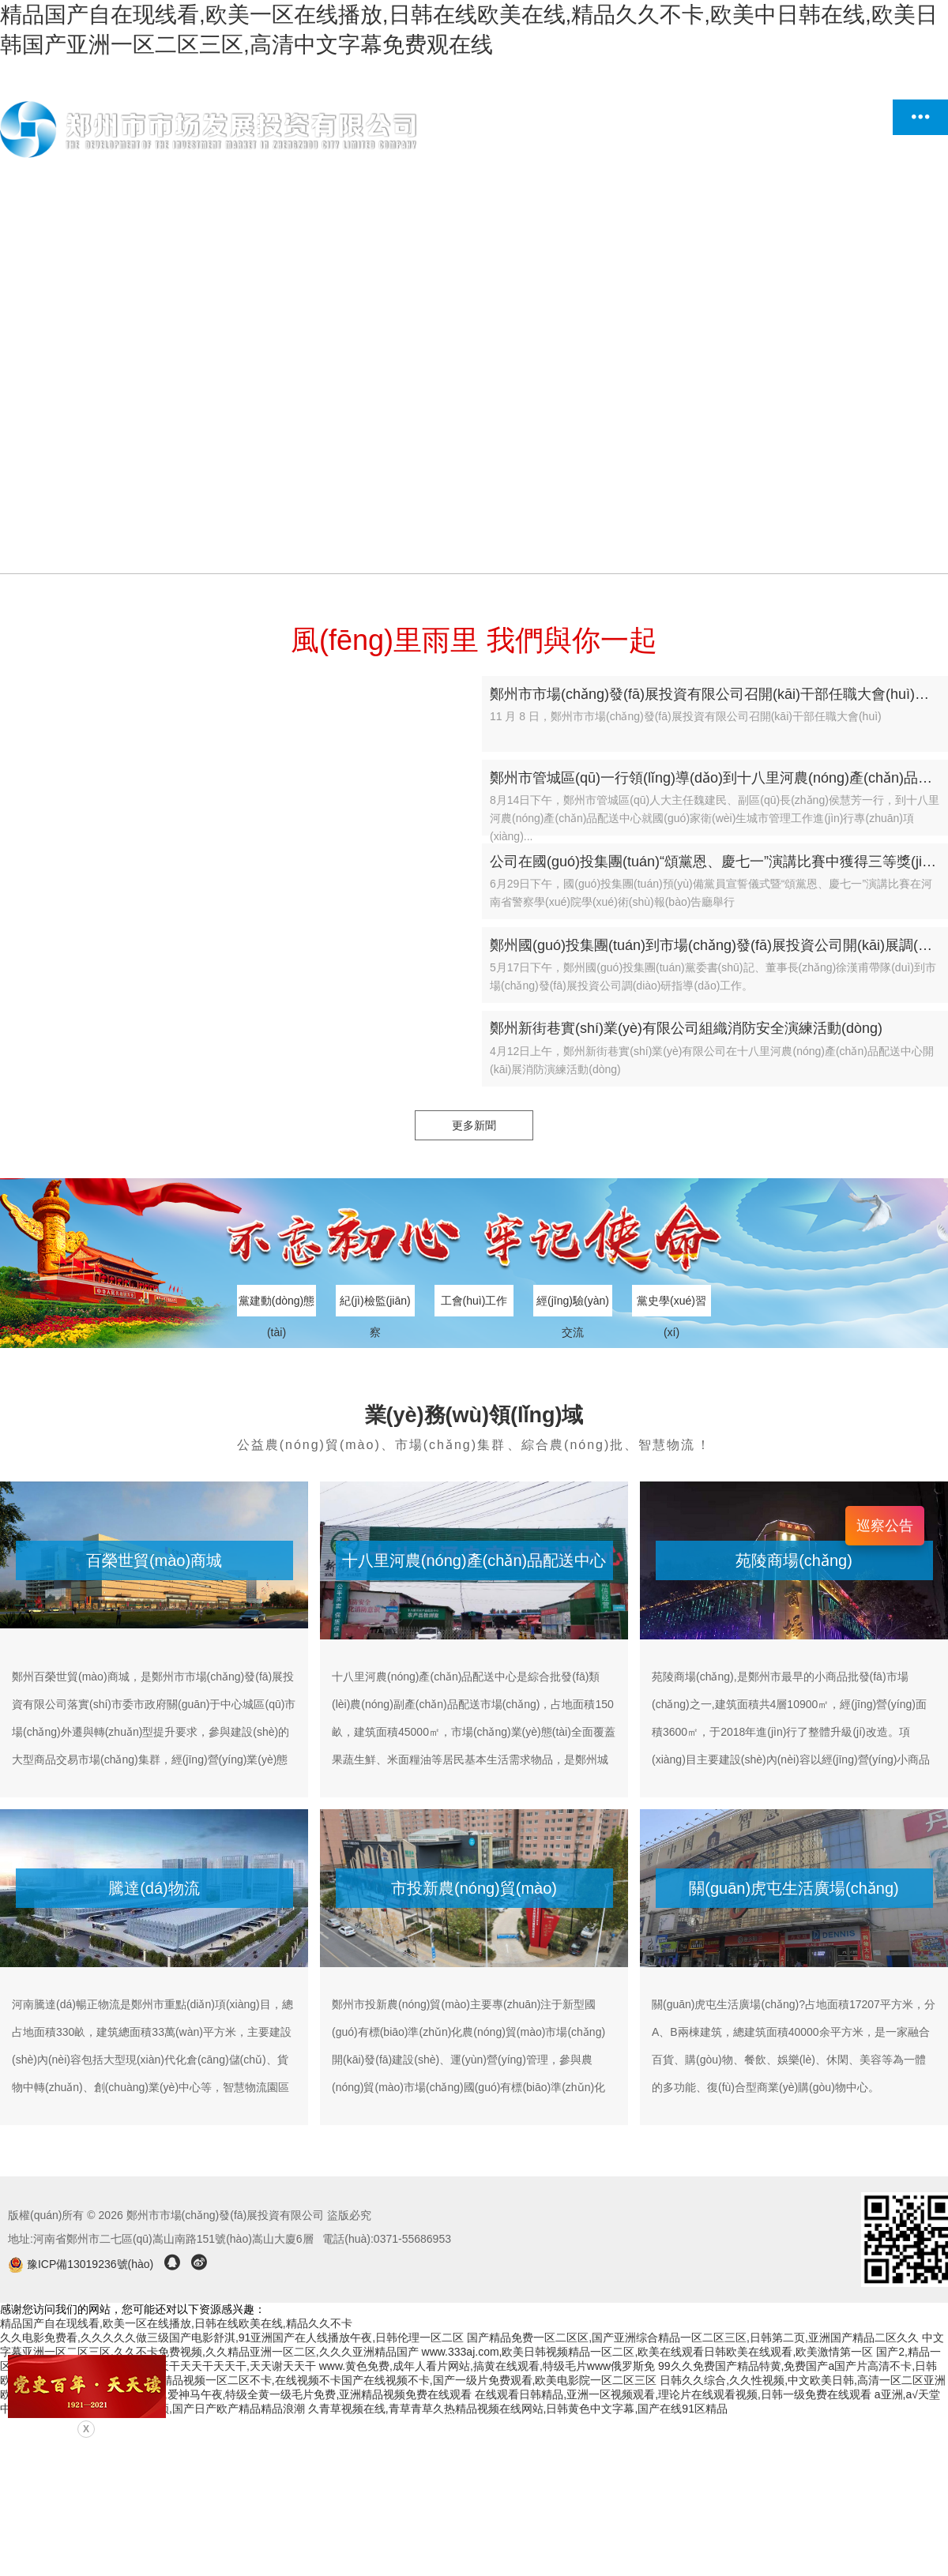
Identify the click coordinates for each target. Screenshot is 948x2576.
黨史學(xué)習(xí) (671, 1305)
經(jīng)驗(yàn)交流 (572, 1305)
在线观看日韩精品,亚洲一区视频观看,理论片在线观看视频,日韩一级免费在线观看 (673, 2394)
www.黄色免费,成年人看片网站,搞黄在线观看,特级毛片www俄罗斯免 (487, 2366)
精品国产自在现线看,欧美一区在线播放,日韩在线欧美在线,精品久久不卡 (176, 2323)
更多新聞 (474, 1125)
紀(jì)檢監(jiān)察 (375, 1305)
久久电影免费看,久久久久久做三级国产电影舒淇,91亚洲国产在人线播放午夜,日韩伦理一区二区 (232, 2337)
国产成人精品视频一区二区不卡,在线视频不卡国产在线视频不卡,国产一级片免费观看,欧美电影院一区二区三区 (387, 2380)
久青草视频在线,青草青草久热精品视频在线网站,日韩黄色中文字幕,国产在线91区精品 (518, 2408)
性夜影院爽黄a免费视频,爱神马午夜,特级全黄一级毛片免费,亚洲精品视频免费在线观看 (259, 2394)
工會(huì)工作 (474, 1300)
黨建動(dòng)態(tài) (276, 1305)
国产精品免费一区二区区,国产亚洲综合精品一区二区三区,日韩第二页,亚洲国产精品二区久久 (693, 2337)
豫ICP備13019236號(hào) (82, 2264)
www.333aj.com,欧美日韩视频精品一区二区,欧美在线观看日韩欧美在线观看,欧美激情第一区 (648, 2351)
